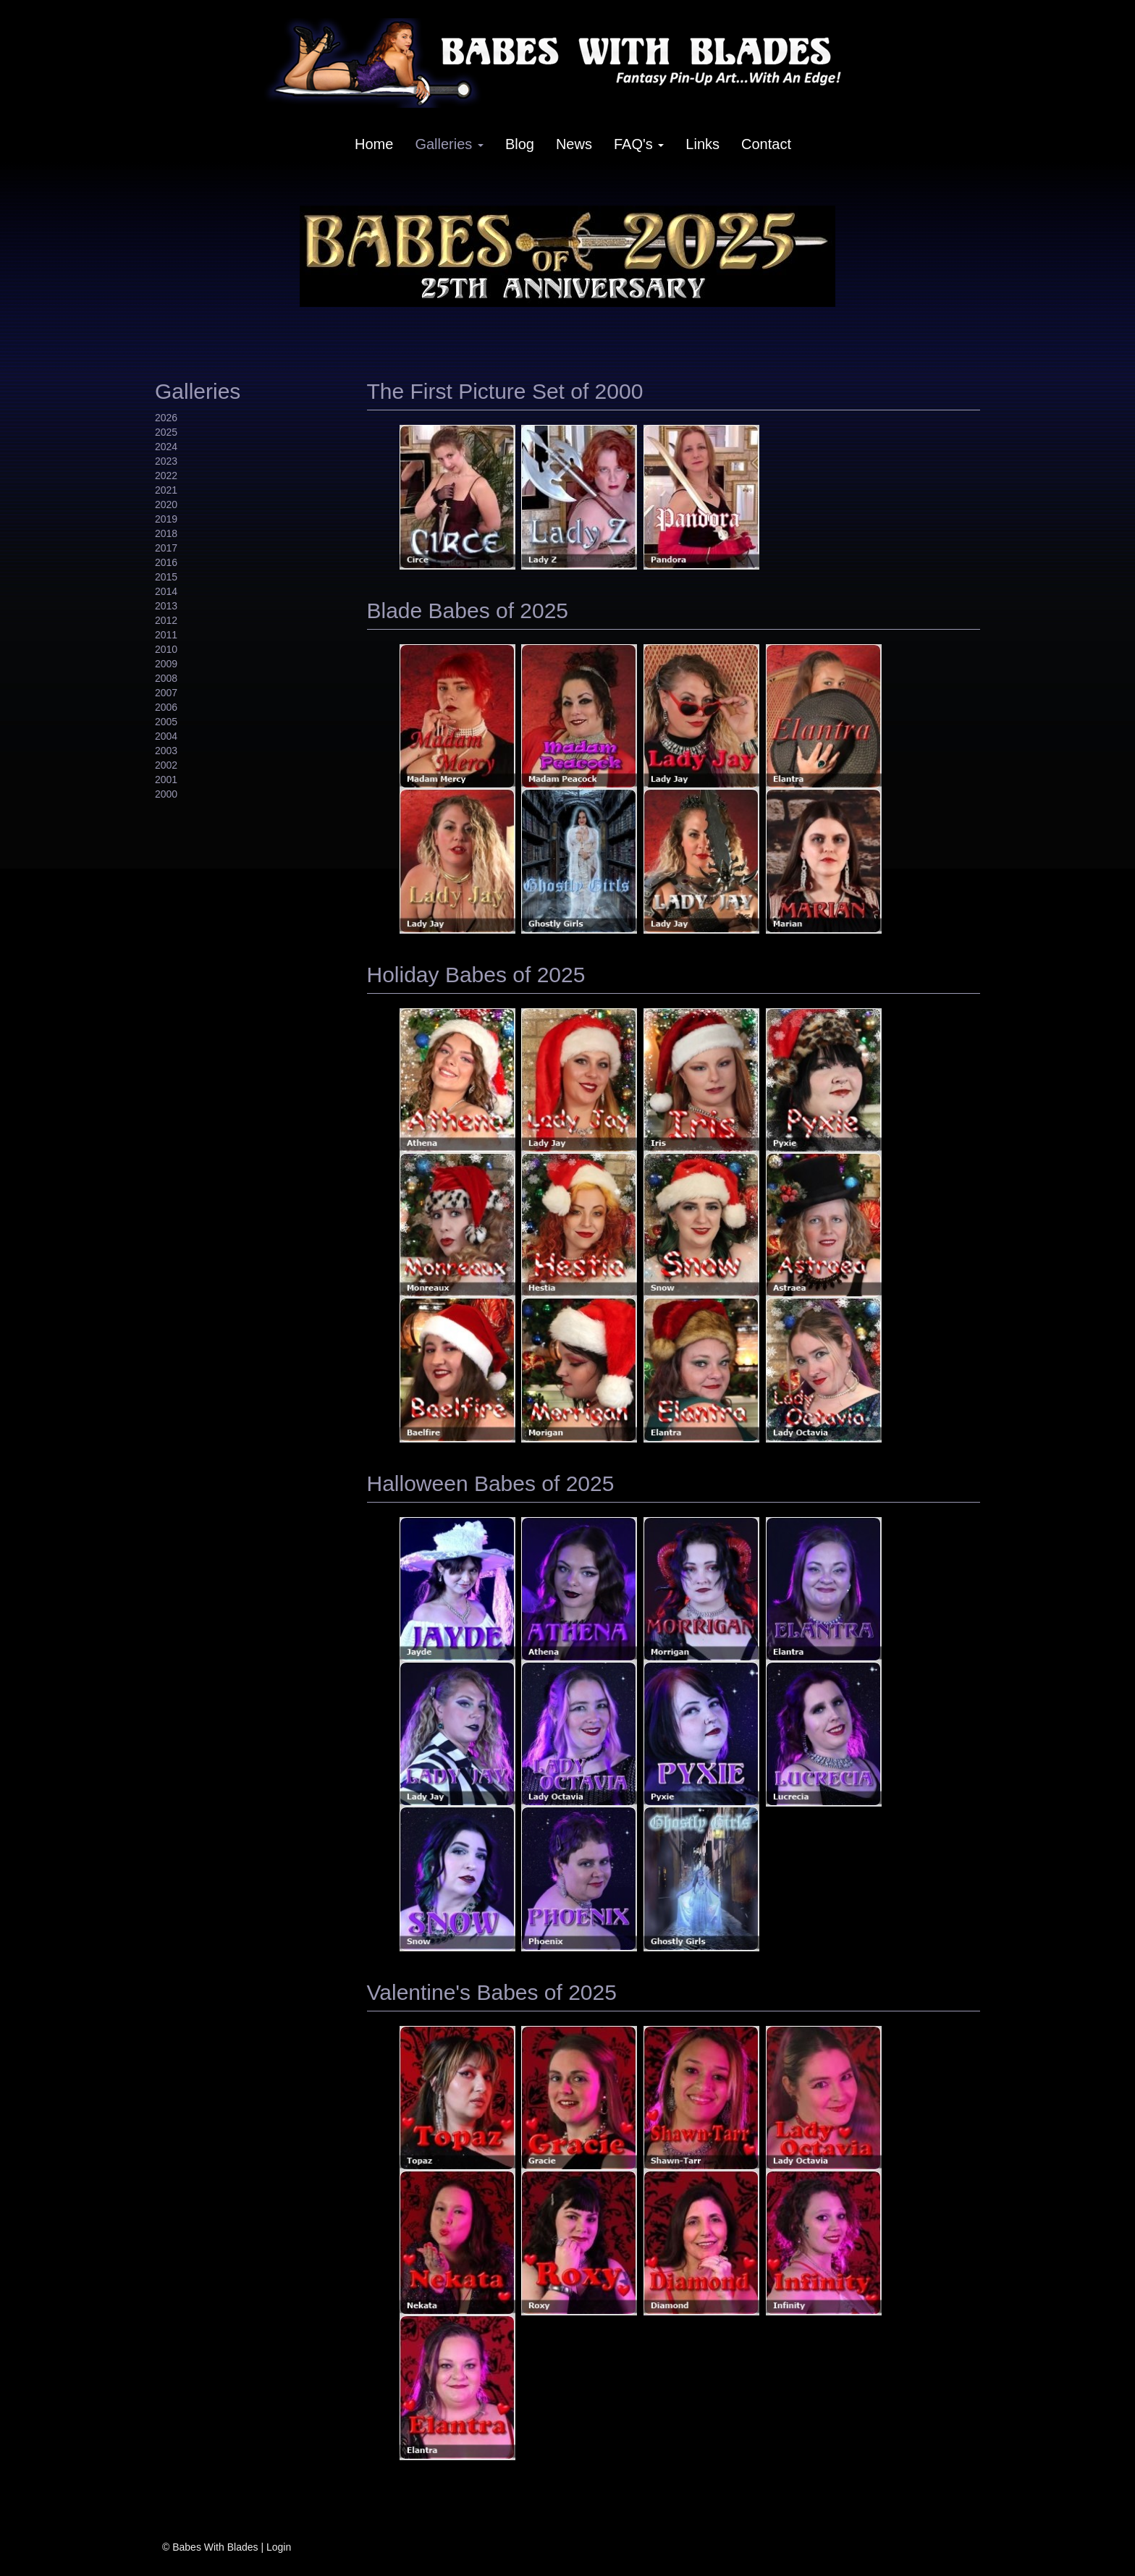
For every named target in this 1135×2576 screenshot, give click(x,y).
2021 (166, 490)
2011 (166, 635)
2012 (166, 620)
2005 (166, 721)
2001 (166, 779)
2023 (166, 461)
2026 (166, 417)
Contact (766, 144)
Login (278, 2547)
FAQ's (639, 144)
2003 (166, 750)
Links (702, 144)
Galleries (449, 144)
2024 (166, 446)
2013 (166, 606)
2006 (166, 707)
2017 (166, 548)
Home (374, 144)
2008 (166, 678)
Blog (519, 144)
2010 (166, 649)
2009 (166, 664)
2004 (166, 736)
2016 (166, 562)
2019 (166, 519)
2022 (166, 475)
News (574, 144)
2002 (166, 765)
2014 (166, 591)
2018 (166, 533)
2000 (166, 794)
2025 (166, 432)
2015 (166, 577)
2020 (166, 504)
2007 (166, 692)
